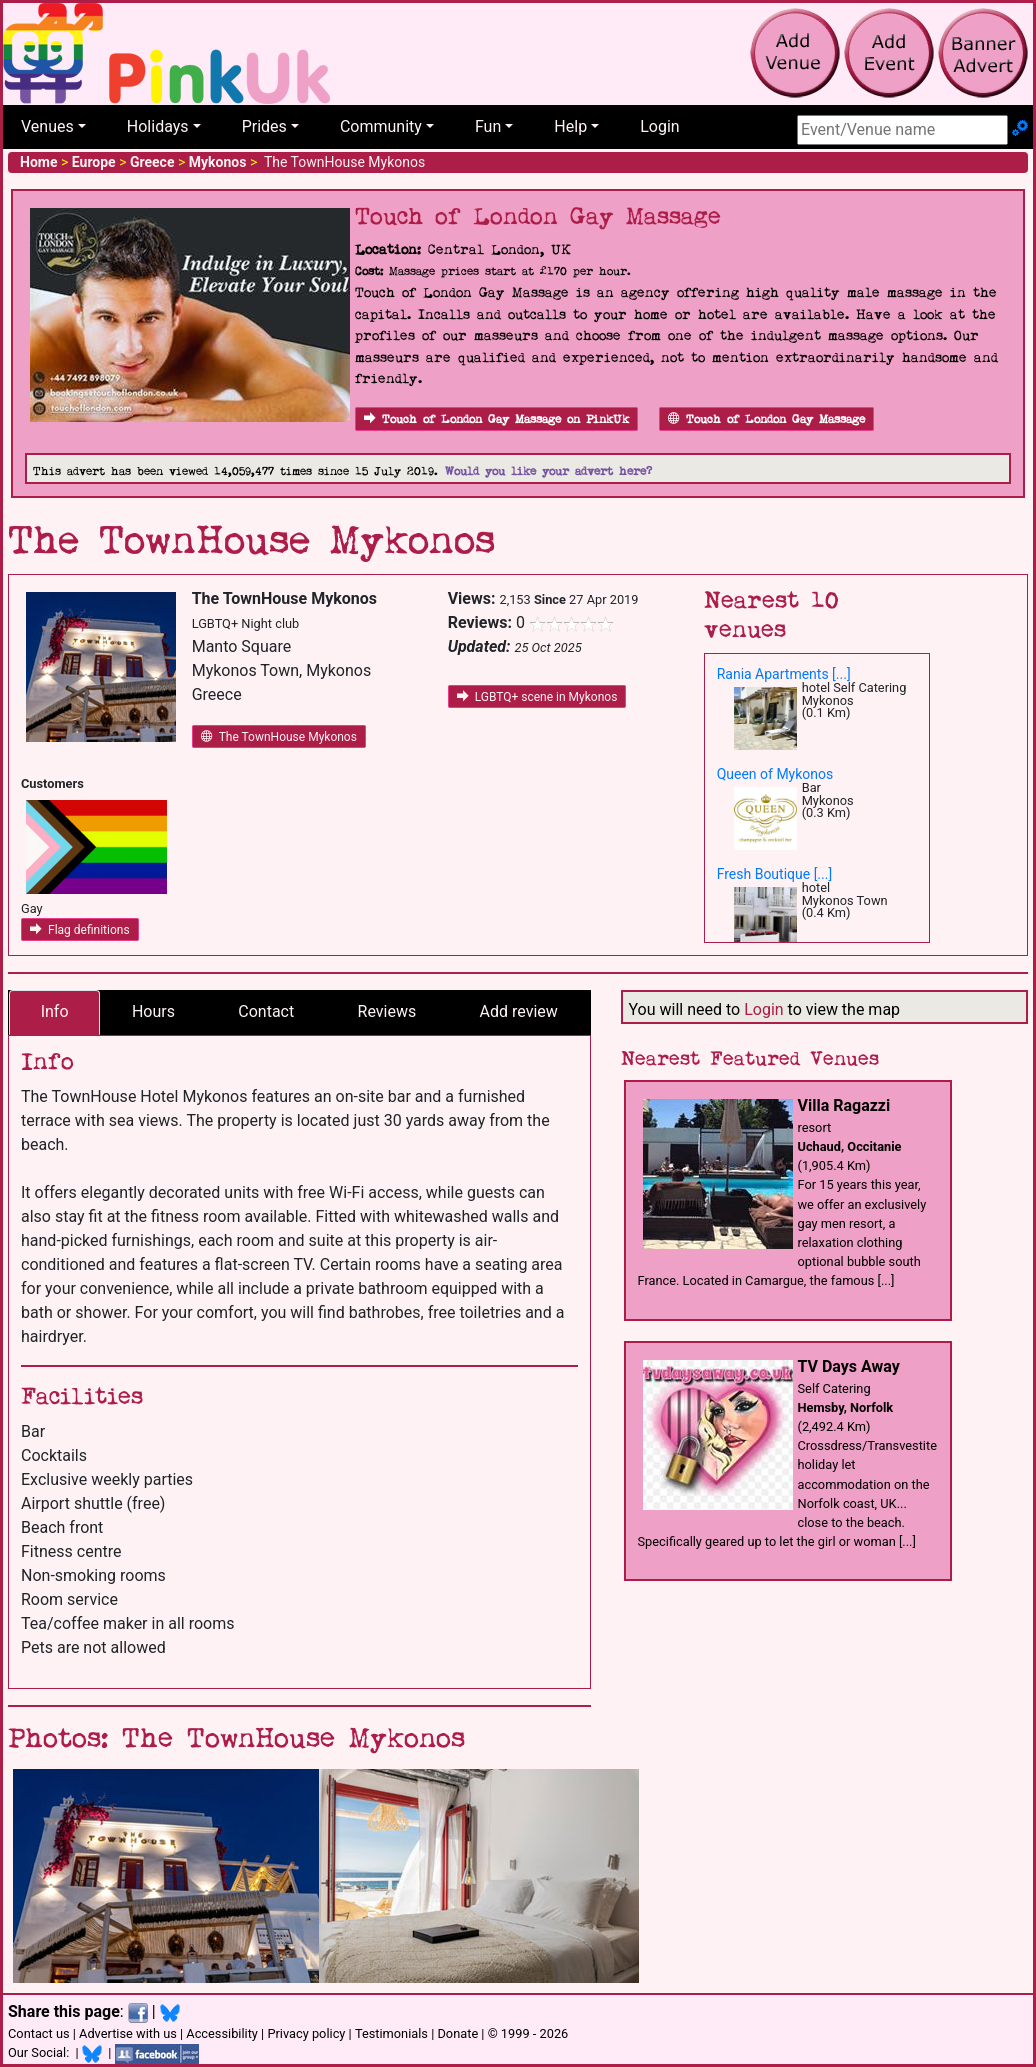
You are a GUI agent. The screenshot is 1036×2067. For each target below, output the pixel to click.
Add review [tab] (519, 1011)
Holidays (158, 126)
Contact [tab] (266, 1011)
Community (381, 126)
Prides (264, 126)
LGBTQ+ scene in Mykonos (537, 697)
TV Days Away (849, 1366)
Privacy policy (306, 2033)
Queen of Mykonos (775, 774)
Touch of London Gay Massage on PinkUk (496, 419)
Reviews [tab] (387, 1011)
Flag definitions (80, 930)
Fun (488, 126)
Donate (457, 2033)
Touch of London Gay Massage (766, 419)
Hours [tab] (153, 1011)
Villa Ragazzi (844, 1105)
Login (659, 126)
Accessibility (222, 2033)
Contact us (39, 2033)
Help (570, 126)
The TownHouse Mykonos (279, 737)
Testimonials (391, 2033)
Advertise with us (128, 2033)
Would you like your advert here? (548, 471)
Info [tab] (55, 1011)
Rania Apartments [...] (784, 674)
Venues (47, 126)
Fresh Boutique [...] (775, 874)
